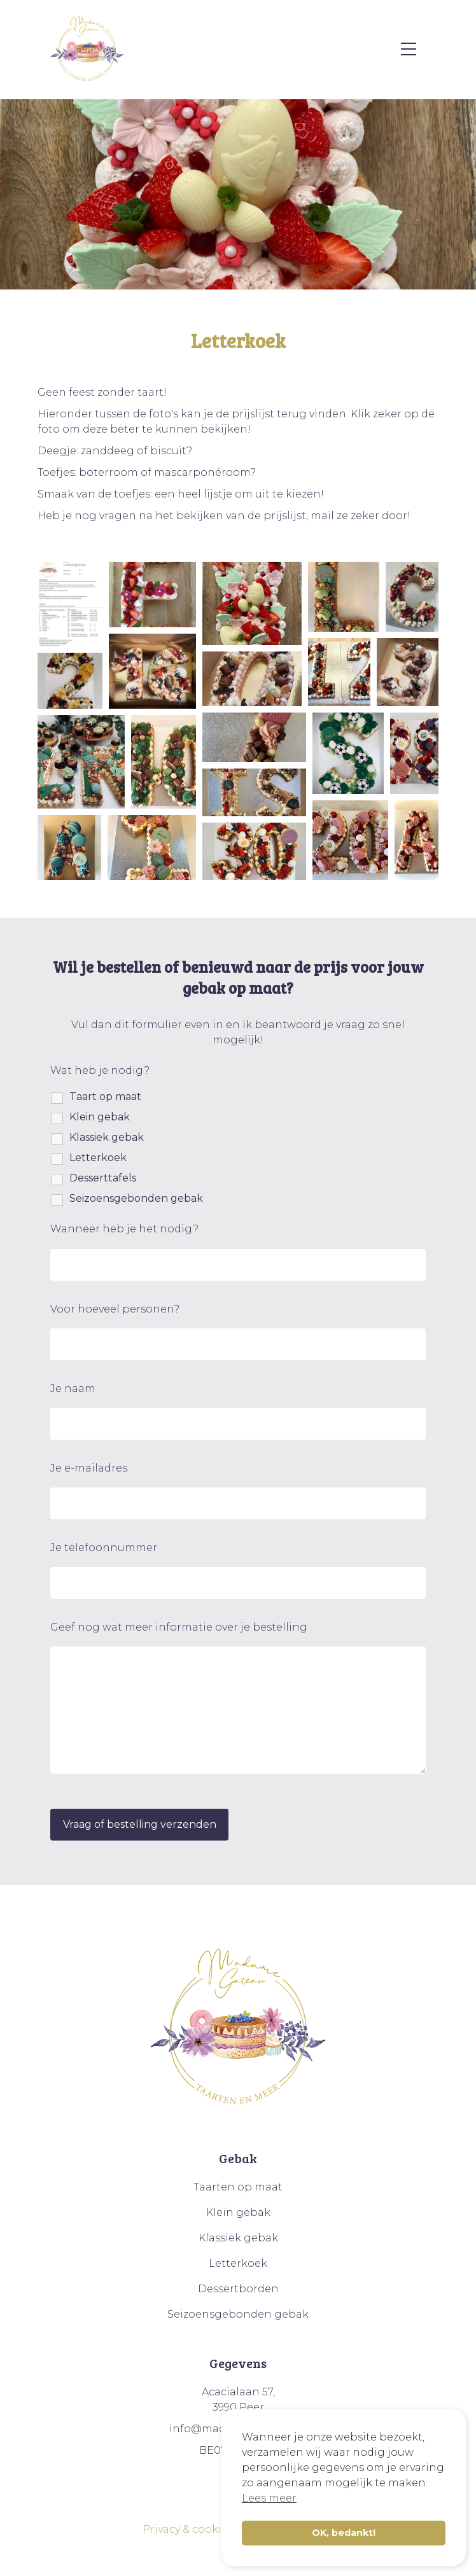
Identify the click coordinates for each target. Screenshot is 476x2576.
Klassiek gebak (106, 1137)
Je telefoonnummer (103, 1548)
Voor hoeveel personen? (114, 1309)
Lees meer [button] (269, 2498)
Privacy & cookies (188, 2529)
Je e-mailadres (88, 1468)
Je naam (72, 1388)
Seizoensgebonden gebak (136, 1198)
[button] (70, 604)
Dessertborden (238, 2289)
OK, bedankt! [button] (343, 2532)
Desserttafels (102, 1178)
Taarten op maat (238, 2187)
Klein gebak (99, 1117)
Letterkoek (98, 1158)
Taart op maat (105, 1096)
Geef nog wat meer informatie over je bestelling (178, 1627)
